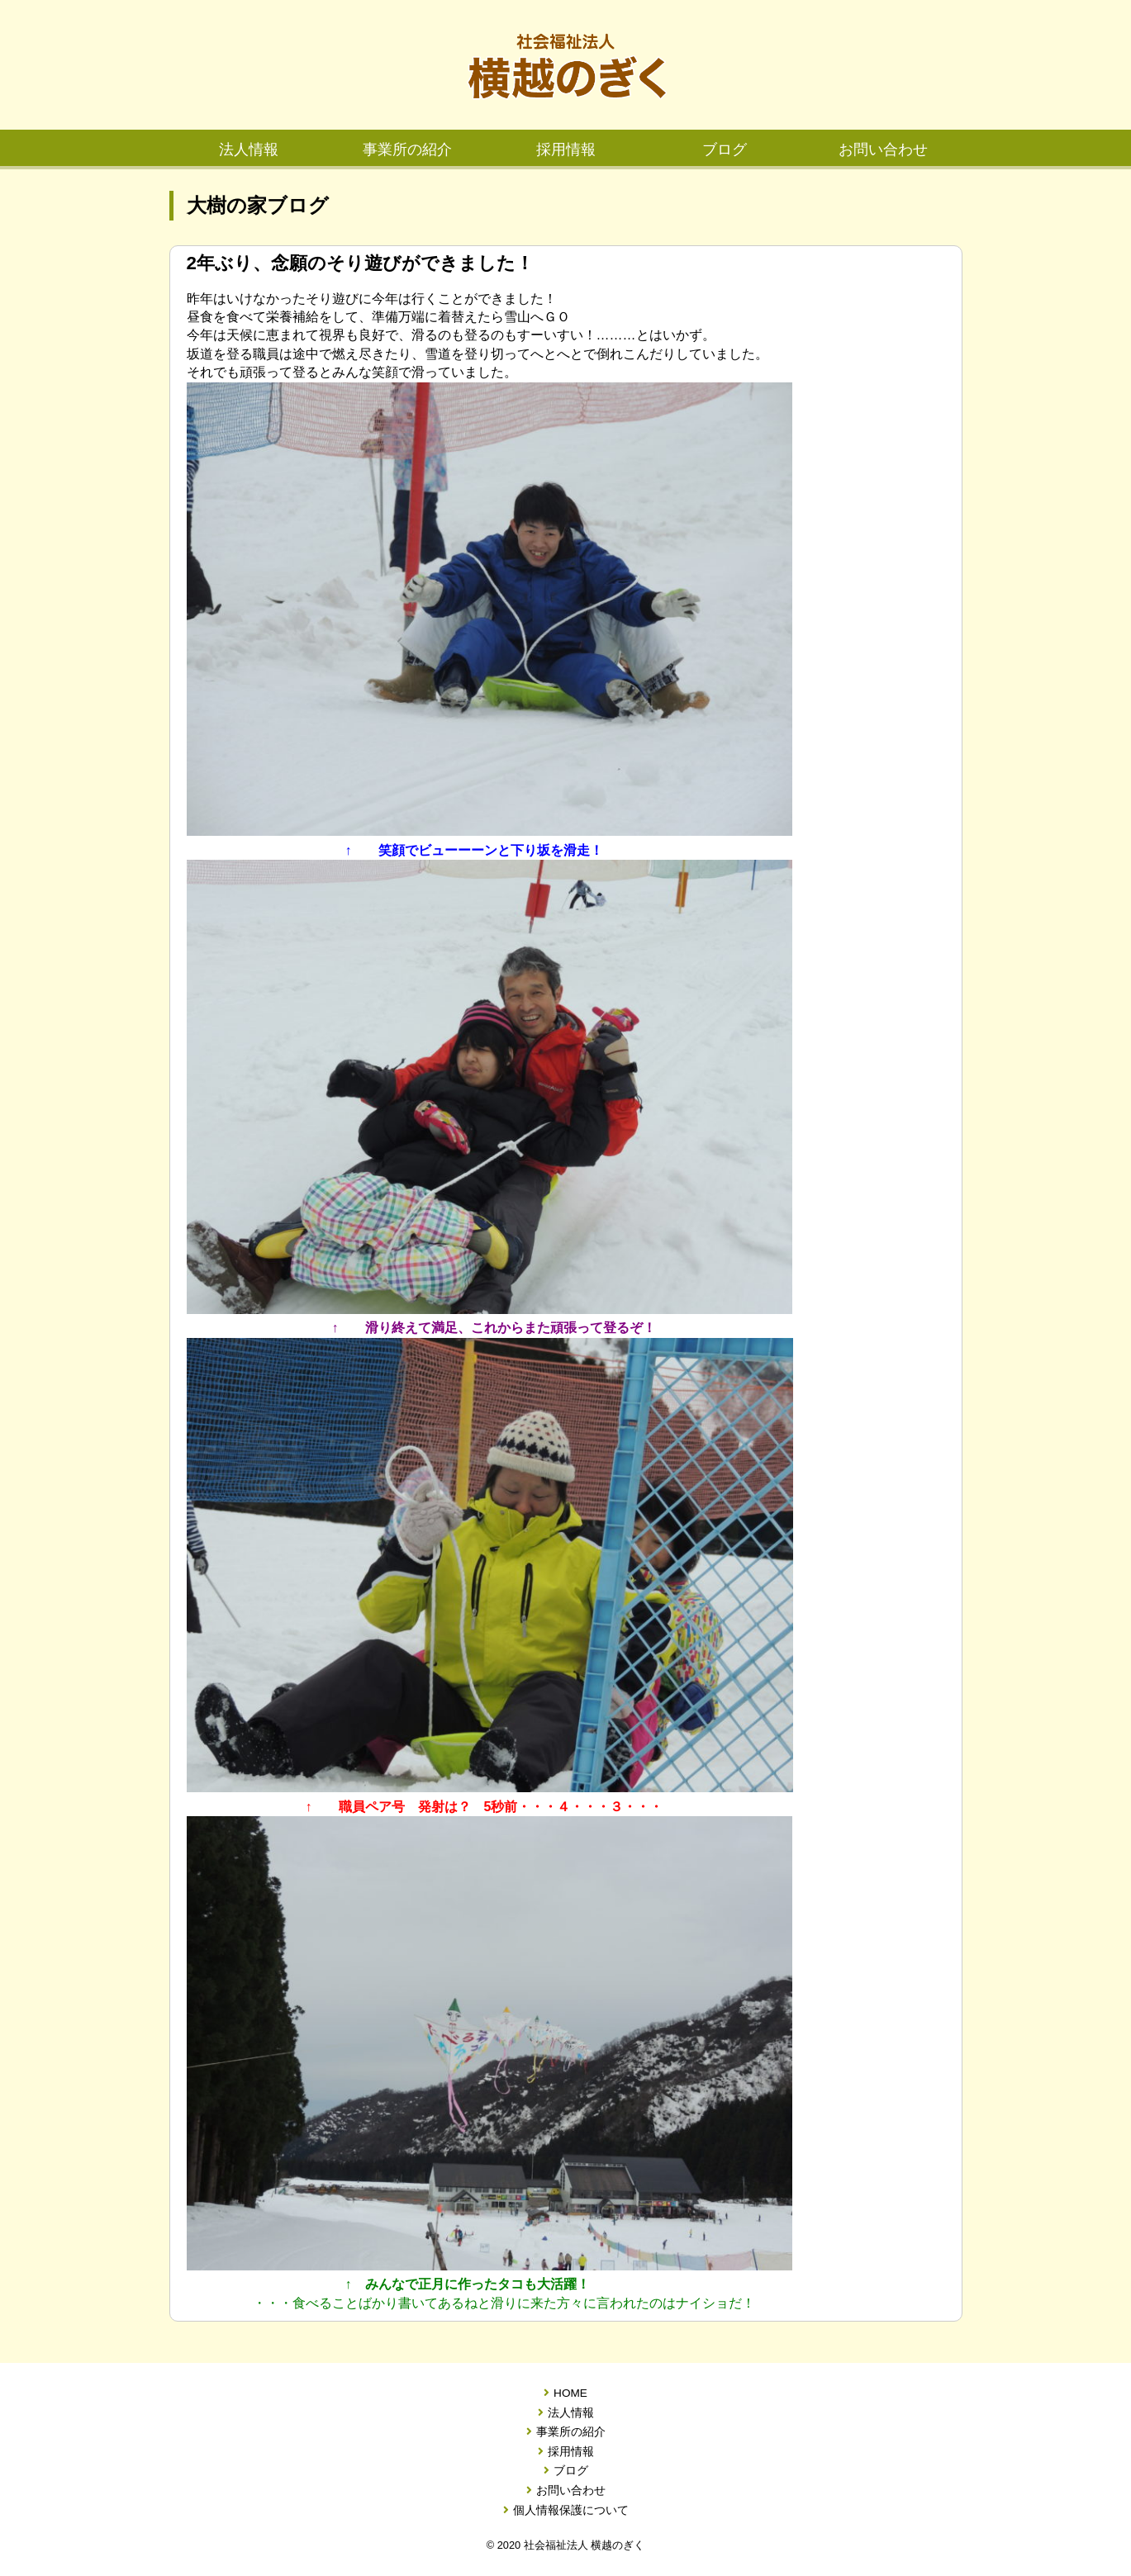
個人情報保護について (566, 2511)
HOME (565, 2393)
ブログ (724, 149)
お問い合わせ (883, 149)
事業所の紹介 (407, 149)
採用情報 (566, 149)
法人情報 (248, 149)
